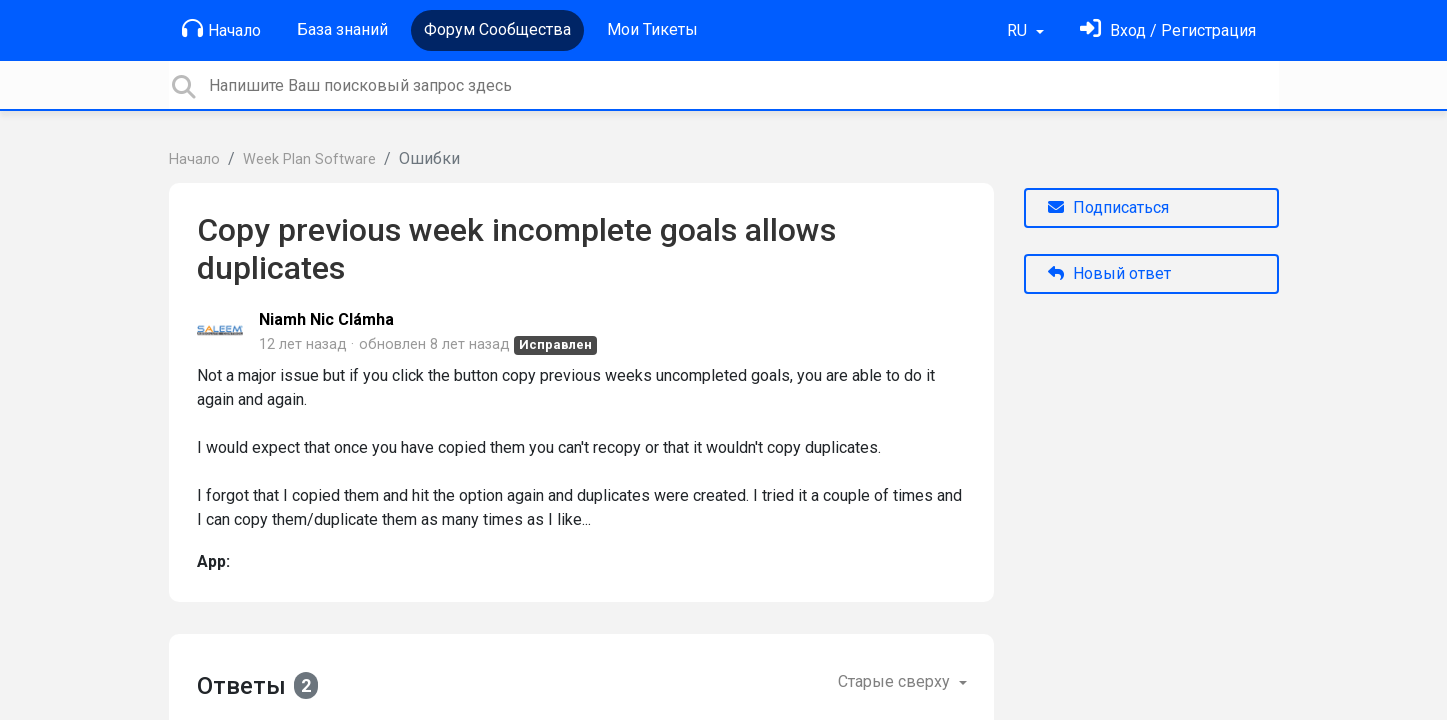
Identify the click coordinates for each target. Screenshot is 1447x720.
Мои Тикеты (652, 29)
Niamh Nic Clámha (326, 319)
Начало (221, 29)
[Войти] (1168, 30)
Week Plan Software (309, 159)
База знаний (342, 29)
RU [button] (1019, 30)
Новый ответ (1109, 273)
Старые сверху (896, 681)
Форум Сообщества (497, 29)
